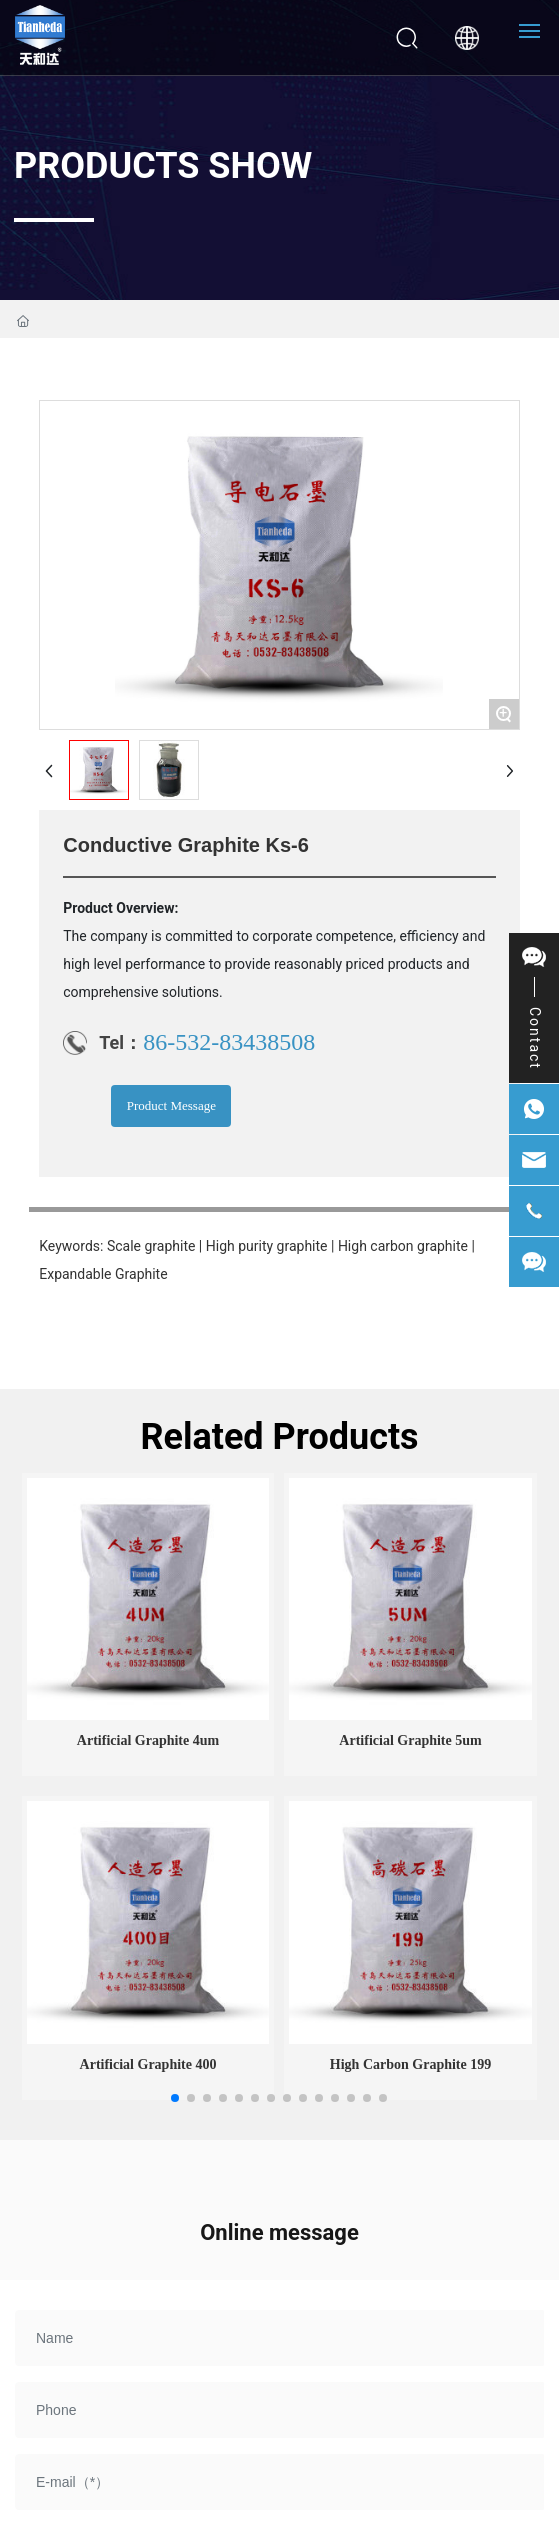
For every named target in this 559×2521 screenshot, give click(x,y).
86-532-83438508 (229, 1042)
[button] (175, 2098)
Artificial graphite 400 (148, 2064)
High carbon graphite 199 (410, 2064)
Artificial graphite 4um (148, 1740)
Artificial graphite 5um (410, 1740)
